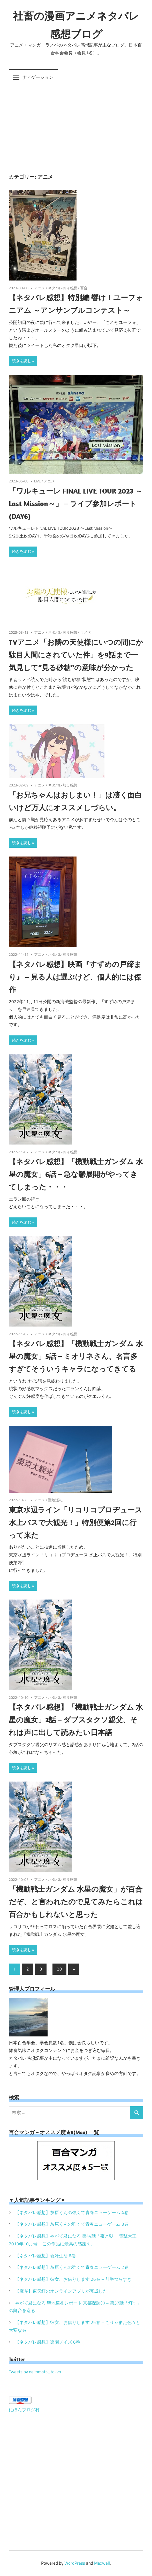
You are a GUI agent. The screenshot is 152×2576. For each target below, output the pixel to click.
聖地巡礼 (55, 1500)
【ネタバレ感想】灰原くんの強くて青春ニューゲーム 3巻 (71, 2224)
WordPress (74, 2563)
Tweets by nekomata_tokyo (35, 2371)
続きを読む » (23, 361)
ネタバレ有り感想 (62, 288)
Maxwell (102, 2563)
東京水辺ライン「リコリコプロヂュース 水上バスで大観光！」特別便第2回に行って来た (75, 1522)
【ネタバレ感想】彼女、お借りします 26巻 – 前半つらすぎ (73, 2279)
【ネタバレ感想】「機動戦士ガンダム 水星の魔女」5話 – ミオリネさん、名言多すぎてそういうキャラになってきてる (76, 1356)
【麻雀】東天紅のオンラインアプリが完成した (61, 2291)
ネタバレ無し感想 (62, 785)
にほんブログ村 (24, 2409)
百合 (83, 288)
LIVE (37, 481)
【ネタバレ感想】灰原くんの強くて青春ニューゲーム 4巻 (71, 2212)
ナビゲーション (37, 77)
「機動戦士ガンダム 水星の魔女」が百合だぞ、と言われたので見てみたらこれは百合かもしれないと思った (76, 1901)
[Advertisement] (76, 124)
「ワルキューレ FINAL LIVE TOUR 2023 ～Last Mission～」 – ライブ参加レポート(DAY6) (75, 503)
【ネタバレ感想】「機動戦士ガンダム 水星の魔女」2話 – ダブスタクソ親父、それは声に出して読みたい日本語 (76, 1719)
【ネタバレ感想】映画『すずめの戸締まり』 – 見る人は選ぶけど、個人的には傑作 (75, 977)
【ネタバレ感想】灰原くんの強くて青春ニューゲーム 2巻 (71, 2267)
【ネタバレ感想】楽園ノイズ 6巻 (47, 2342)
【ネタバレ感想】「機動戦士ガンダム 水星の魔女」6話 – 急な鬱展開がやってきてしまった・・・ (76, 1174)
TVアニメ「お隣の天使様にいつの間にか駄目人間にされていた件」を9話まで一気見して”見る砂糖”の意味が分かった (76, 655)
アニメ (39, 288)
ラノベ (85, 632)
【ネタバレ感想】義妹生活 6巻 (45, 2255)
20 (59, 1969)
